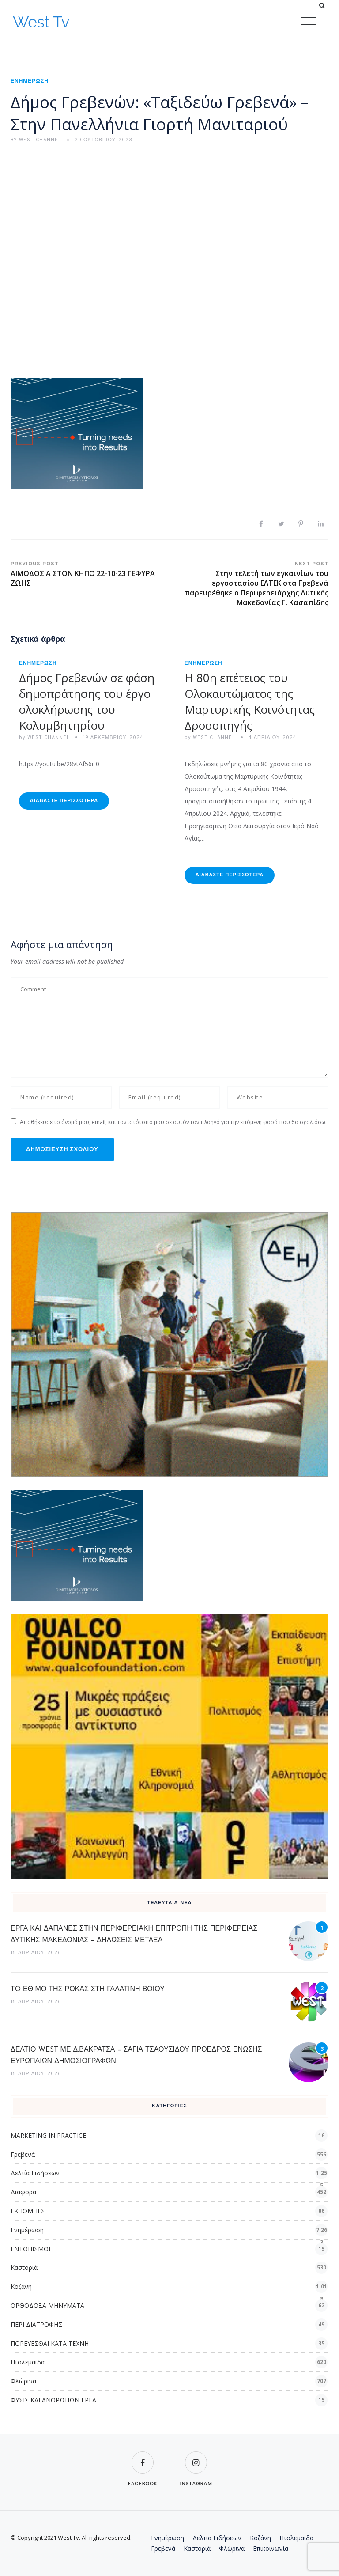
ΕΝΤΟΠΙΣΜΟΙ (30, 2249)
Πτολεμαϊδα (28, 2362)
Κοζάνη (21, 2286)
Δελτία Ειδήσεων (35, 2173)
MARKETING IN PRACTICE (48, 2135)
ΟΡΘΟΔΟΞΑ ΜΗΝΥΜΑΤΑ (47, 2305)
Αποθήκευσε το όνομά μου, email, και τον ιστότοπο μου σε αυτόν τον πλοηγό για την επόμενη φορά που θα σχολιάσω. (173, 1122)
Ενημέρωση (30, 81)
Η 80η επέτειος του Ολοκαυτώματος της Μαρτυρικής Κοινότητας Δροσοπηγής (250, 701)
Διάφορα (23, 2192)
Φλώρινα (23, 2381)
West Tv (41, 22)
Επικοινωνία (270, 2548)
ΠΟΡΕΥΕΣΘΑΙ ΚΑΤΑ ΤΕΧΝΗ (50, 2343)
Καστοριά (24, 2267)
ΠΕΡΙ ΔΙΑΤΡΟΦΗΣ (36, 2324)
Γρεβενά (23, 2154)
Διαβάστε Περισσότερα (64, 801)
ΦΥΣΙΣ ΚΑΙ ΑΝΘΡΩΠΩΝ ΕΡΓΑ (53, 2400)
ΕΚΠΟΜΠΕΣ (28, 2211)
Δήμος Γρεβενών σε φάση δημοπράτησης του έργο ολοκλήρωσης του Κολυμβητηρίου (86, 701)
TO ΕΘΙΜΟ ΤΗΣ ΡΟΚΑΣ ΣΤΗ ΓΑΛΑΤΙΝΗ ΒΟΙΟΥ (88, 1989)
